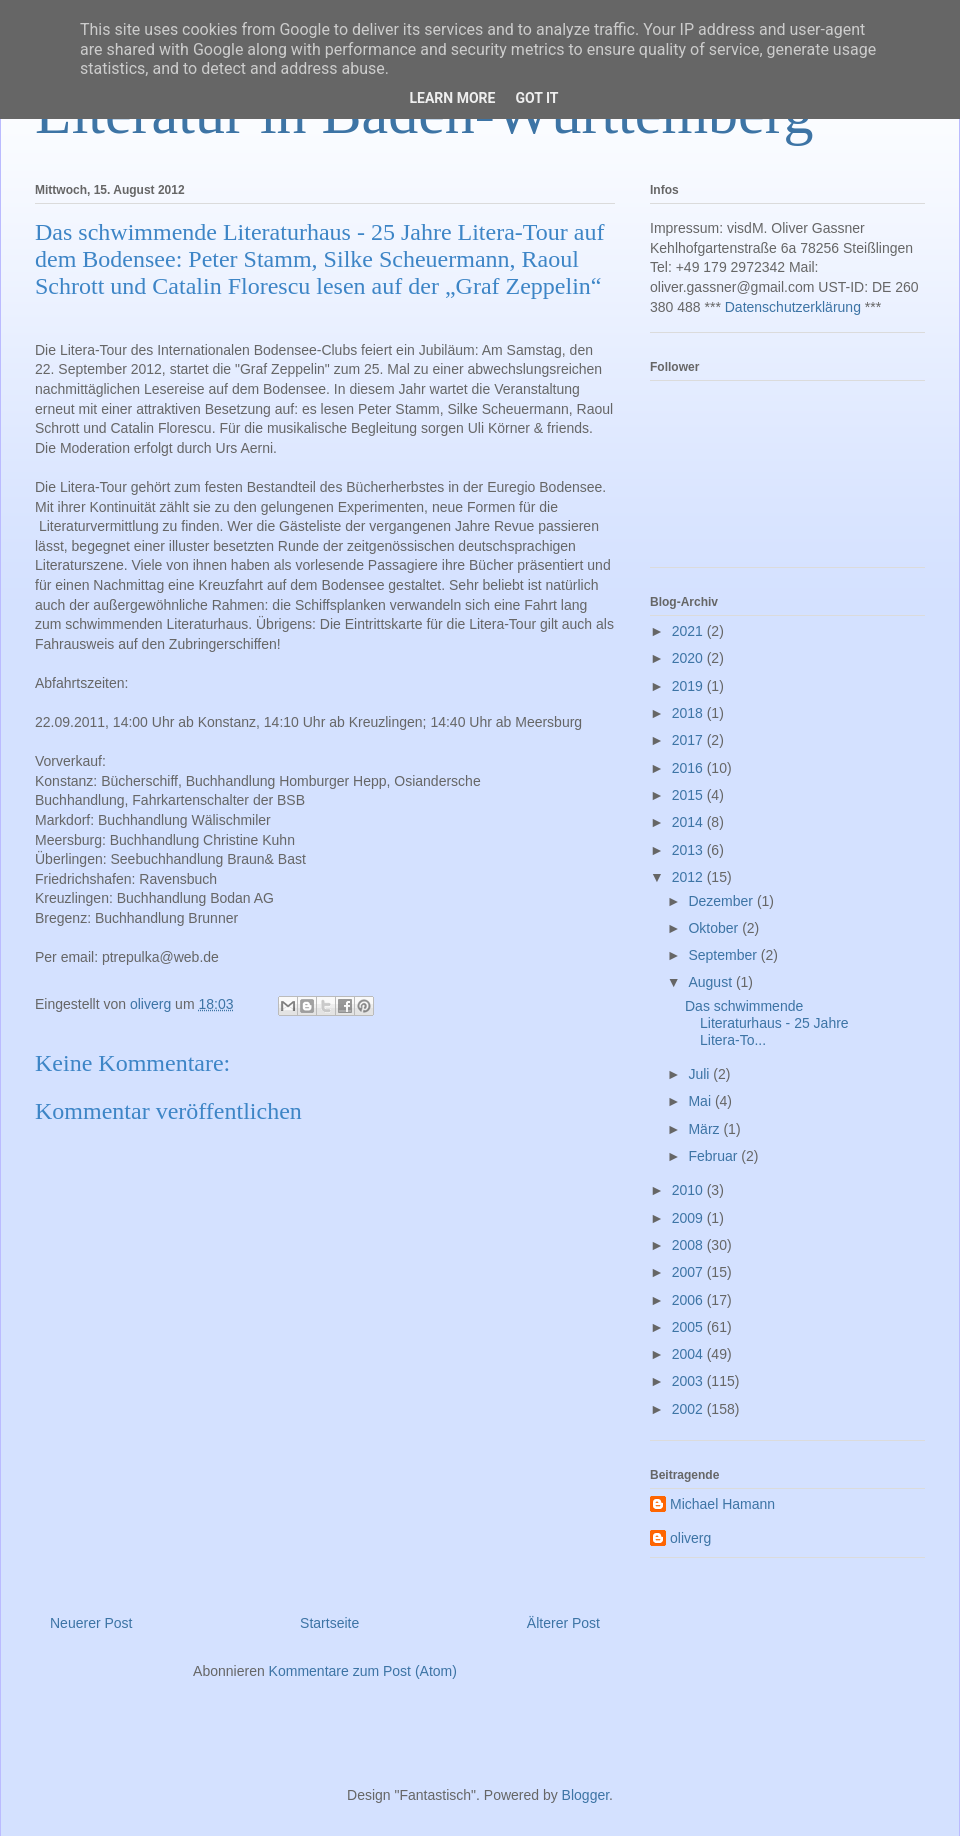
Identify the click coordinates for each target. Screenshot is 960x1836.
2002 (689, 1409)
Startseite (329, 1623)
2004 (689, 1354)
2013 (689, 850)
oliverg (690, 1538)
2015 (689, 795)
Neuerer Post (91, 1623)
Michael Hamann (722, 1504)
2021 (689, 631)
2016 (689, 768)
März (705, 1129)
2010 (689, 1190)
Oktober (715, 928)
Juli (700, 1074)
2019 (689, 686)
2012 (689, 877)
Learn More (452, 98)
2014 (689, 822)
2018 (689, 713)
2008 (689, 1245)
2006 (689, 1300)
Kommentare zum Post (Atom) (363, 1671)
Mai (701, 1101)
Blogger (585, 1795)
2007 (689, 1272)
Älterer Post (563, 1623)
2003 (689, 1381)
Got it (536, 98)
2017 (689, 740)
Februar (714, 1156)
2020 (689, 658)
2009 (689, 1218)
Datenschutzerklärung (793, 307)
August (711, 982)
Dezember (722, 901)
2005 (689, 1327)
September (724, 955)
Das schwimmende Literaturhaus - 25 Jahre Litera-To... (767, 1023)
